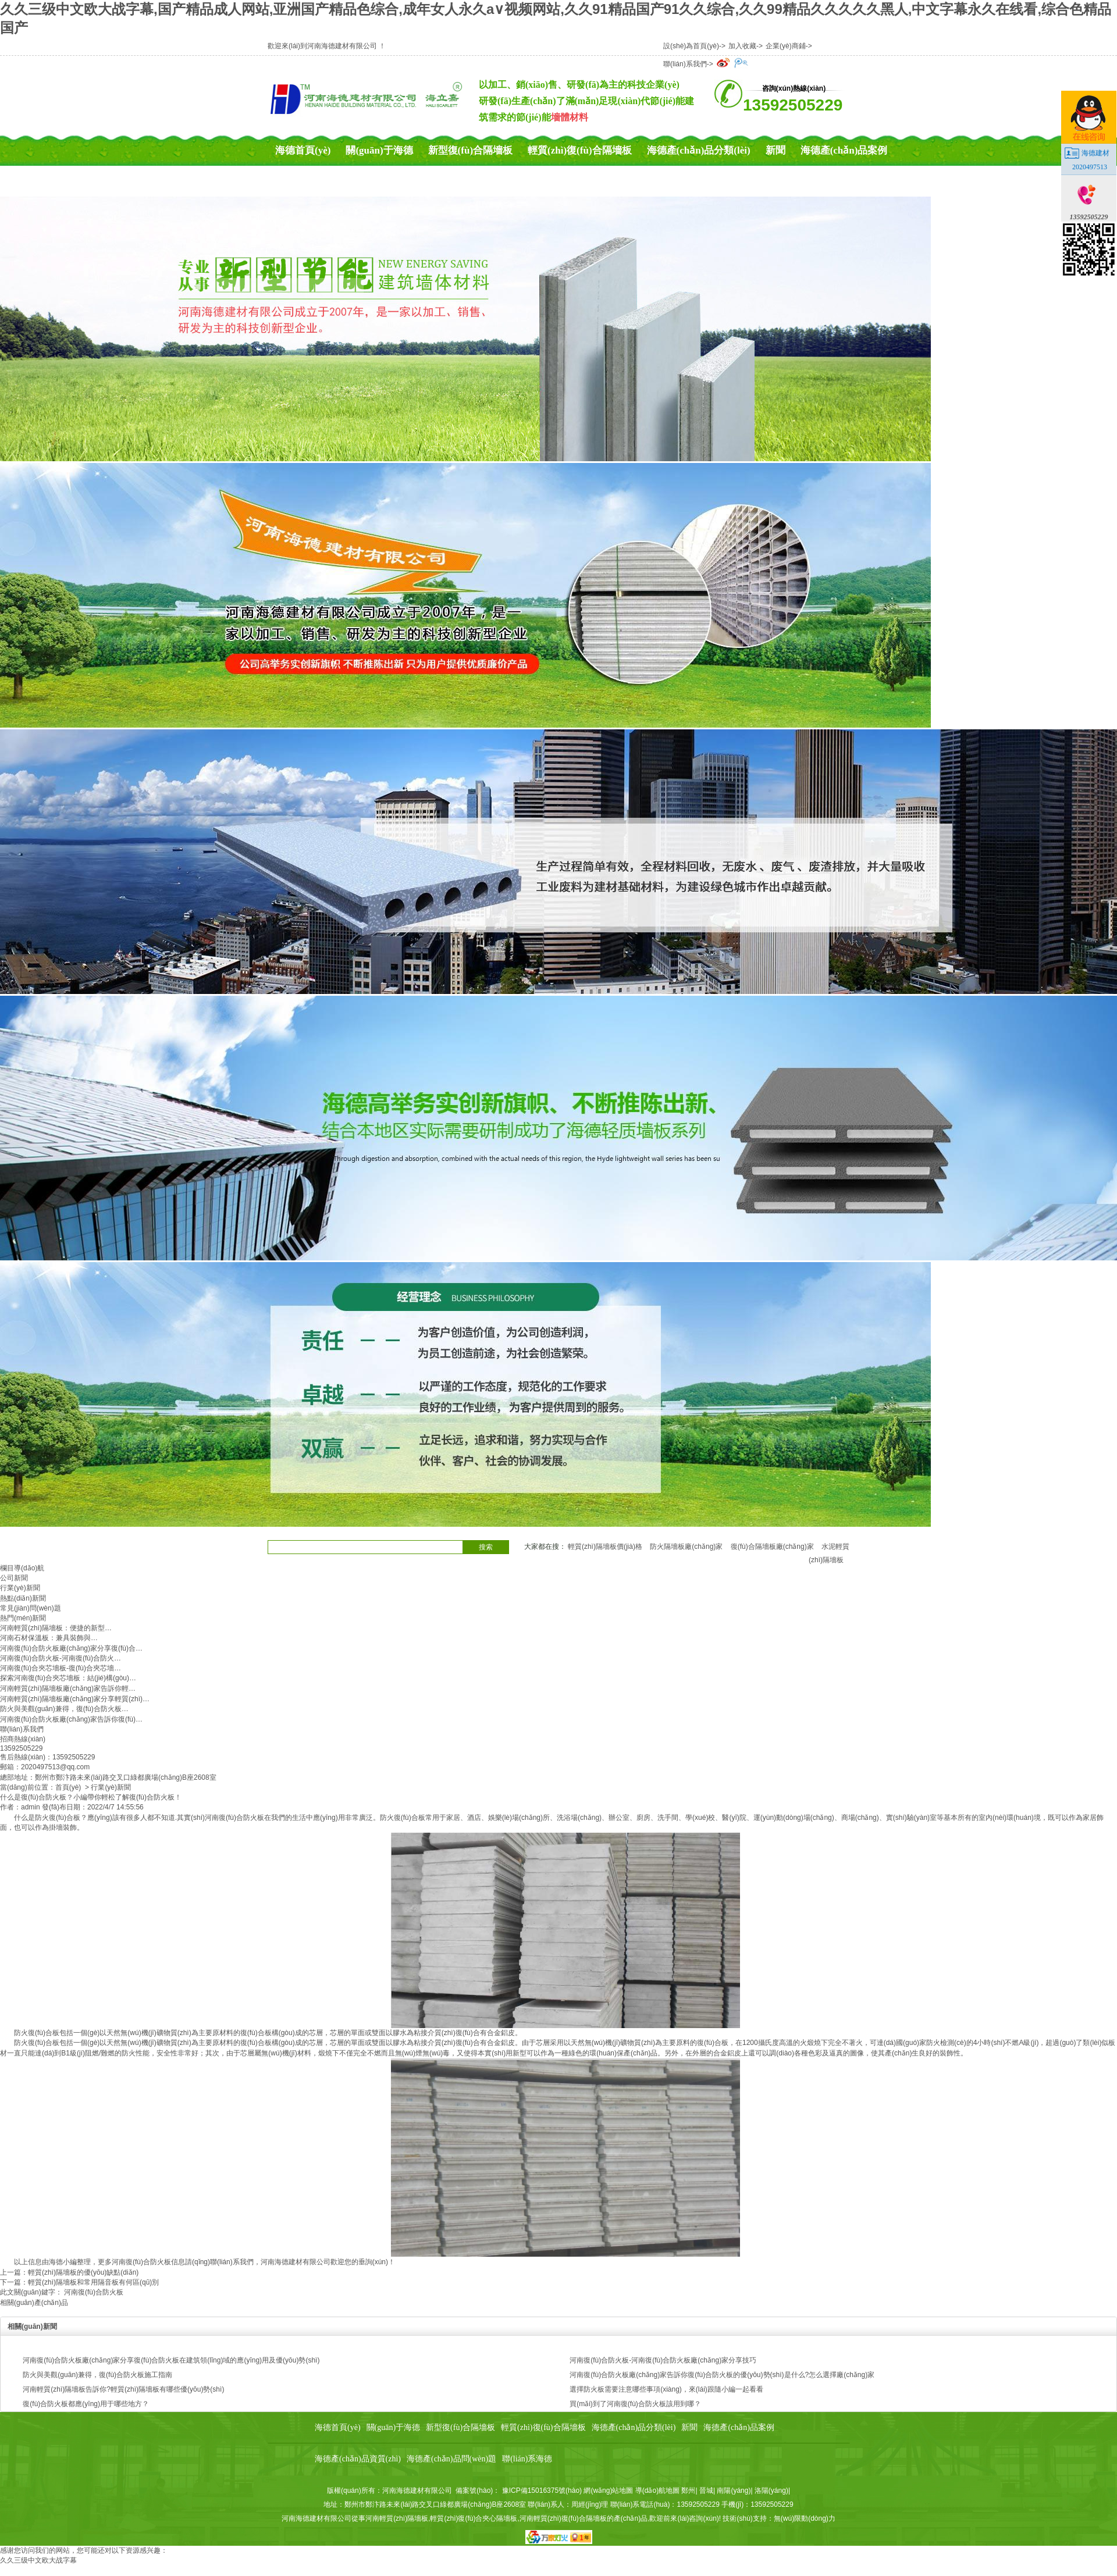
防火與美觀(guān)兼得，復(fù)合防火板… (64, 1709)
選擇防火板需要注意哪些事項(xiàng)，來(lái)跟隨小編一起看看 (666, 2389)
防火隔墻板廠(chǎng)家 (686, 1546)
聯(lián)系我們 (685, 64)
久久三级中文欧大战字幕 (38, 2560)
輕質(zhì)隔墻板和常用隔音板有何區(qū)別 (93, 2282)
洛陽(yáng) (771, 2490)
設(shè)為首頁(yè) (691, 46)
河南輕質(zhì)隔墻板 (396, 2518)
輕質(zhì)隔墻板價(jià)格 (605, 1546)
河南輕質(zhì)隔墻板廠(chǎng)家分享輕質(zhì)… (75, 1699)
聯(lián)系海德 (553, 181)
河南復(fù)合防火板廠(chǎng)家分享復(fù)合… (71, 1648)
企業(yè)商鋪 (786, 46)
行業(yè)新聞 (20, 1588)
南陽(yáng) (733, 2490)
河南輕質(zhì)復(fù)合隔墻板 (563, 2518)
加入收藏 (742, 46)
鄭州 (688, 2490)
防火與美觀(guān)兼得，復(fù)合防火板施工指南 (97, 2375)
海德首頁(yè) (302, 150)
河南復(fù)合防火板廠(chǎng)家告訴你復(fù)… (71, 1719)
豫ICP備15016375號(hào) (542, 2490)
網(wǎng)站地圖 (608, 2490)
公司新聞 (14, 1578)
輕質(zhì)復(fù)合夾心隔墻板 (473, 2518)
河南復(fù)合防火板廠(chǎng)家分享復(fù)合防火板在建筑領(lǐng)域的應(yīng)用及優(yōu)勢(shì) (171, 2360)
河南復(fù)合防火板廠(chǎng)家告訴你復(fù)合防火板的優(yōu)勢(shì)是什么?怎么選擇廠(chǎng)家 (722, 2375)
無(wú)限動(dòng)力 (804, 2518)
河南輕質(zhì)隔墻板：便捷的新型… (56, 1628)
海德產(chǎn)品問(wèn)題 (452, 181)
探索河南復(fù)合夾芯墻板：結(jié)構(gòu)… (68, 1678)
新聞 (775, 150)
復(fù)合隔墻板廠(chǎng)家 (772, 1546)
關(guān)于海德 (379, 150)
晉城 (706, 2490)
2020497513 (1089, 167)
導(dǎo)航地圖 (657, 2490)
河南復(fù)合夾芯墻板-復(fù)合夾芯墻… (60, 1668)
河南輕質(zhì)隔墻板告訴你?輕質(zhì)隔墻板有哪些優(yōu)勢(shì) (123, 2389)
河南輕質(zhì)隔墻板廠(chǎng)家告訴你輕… (68, 1688)
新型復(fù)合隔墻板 (470, 150)
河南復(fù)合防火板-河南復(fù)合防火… (60, 1658)
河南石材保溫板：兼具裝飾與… (49, 1638)
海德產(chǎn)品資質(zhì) (328, 181)
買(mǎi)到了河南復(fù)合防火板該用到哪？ (635, 2404)
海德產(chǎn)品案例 (844, 150)
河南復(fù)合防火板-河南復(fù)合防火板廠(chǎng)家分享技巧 (663, 2360)
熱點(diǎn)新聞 (23, 1598)
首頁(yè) (68, 1787)
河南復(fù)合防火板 (234, 1817)
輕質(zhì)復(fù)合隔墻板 (579, 150)
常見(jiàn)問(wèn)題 (30, 1608)
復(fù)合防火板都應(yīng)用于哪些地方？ (86, 2404)
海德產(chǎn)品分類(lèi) (698, 150)
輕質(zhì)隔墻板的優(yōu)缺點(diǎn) (83, 2272)
